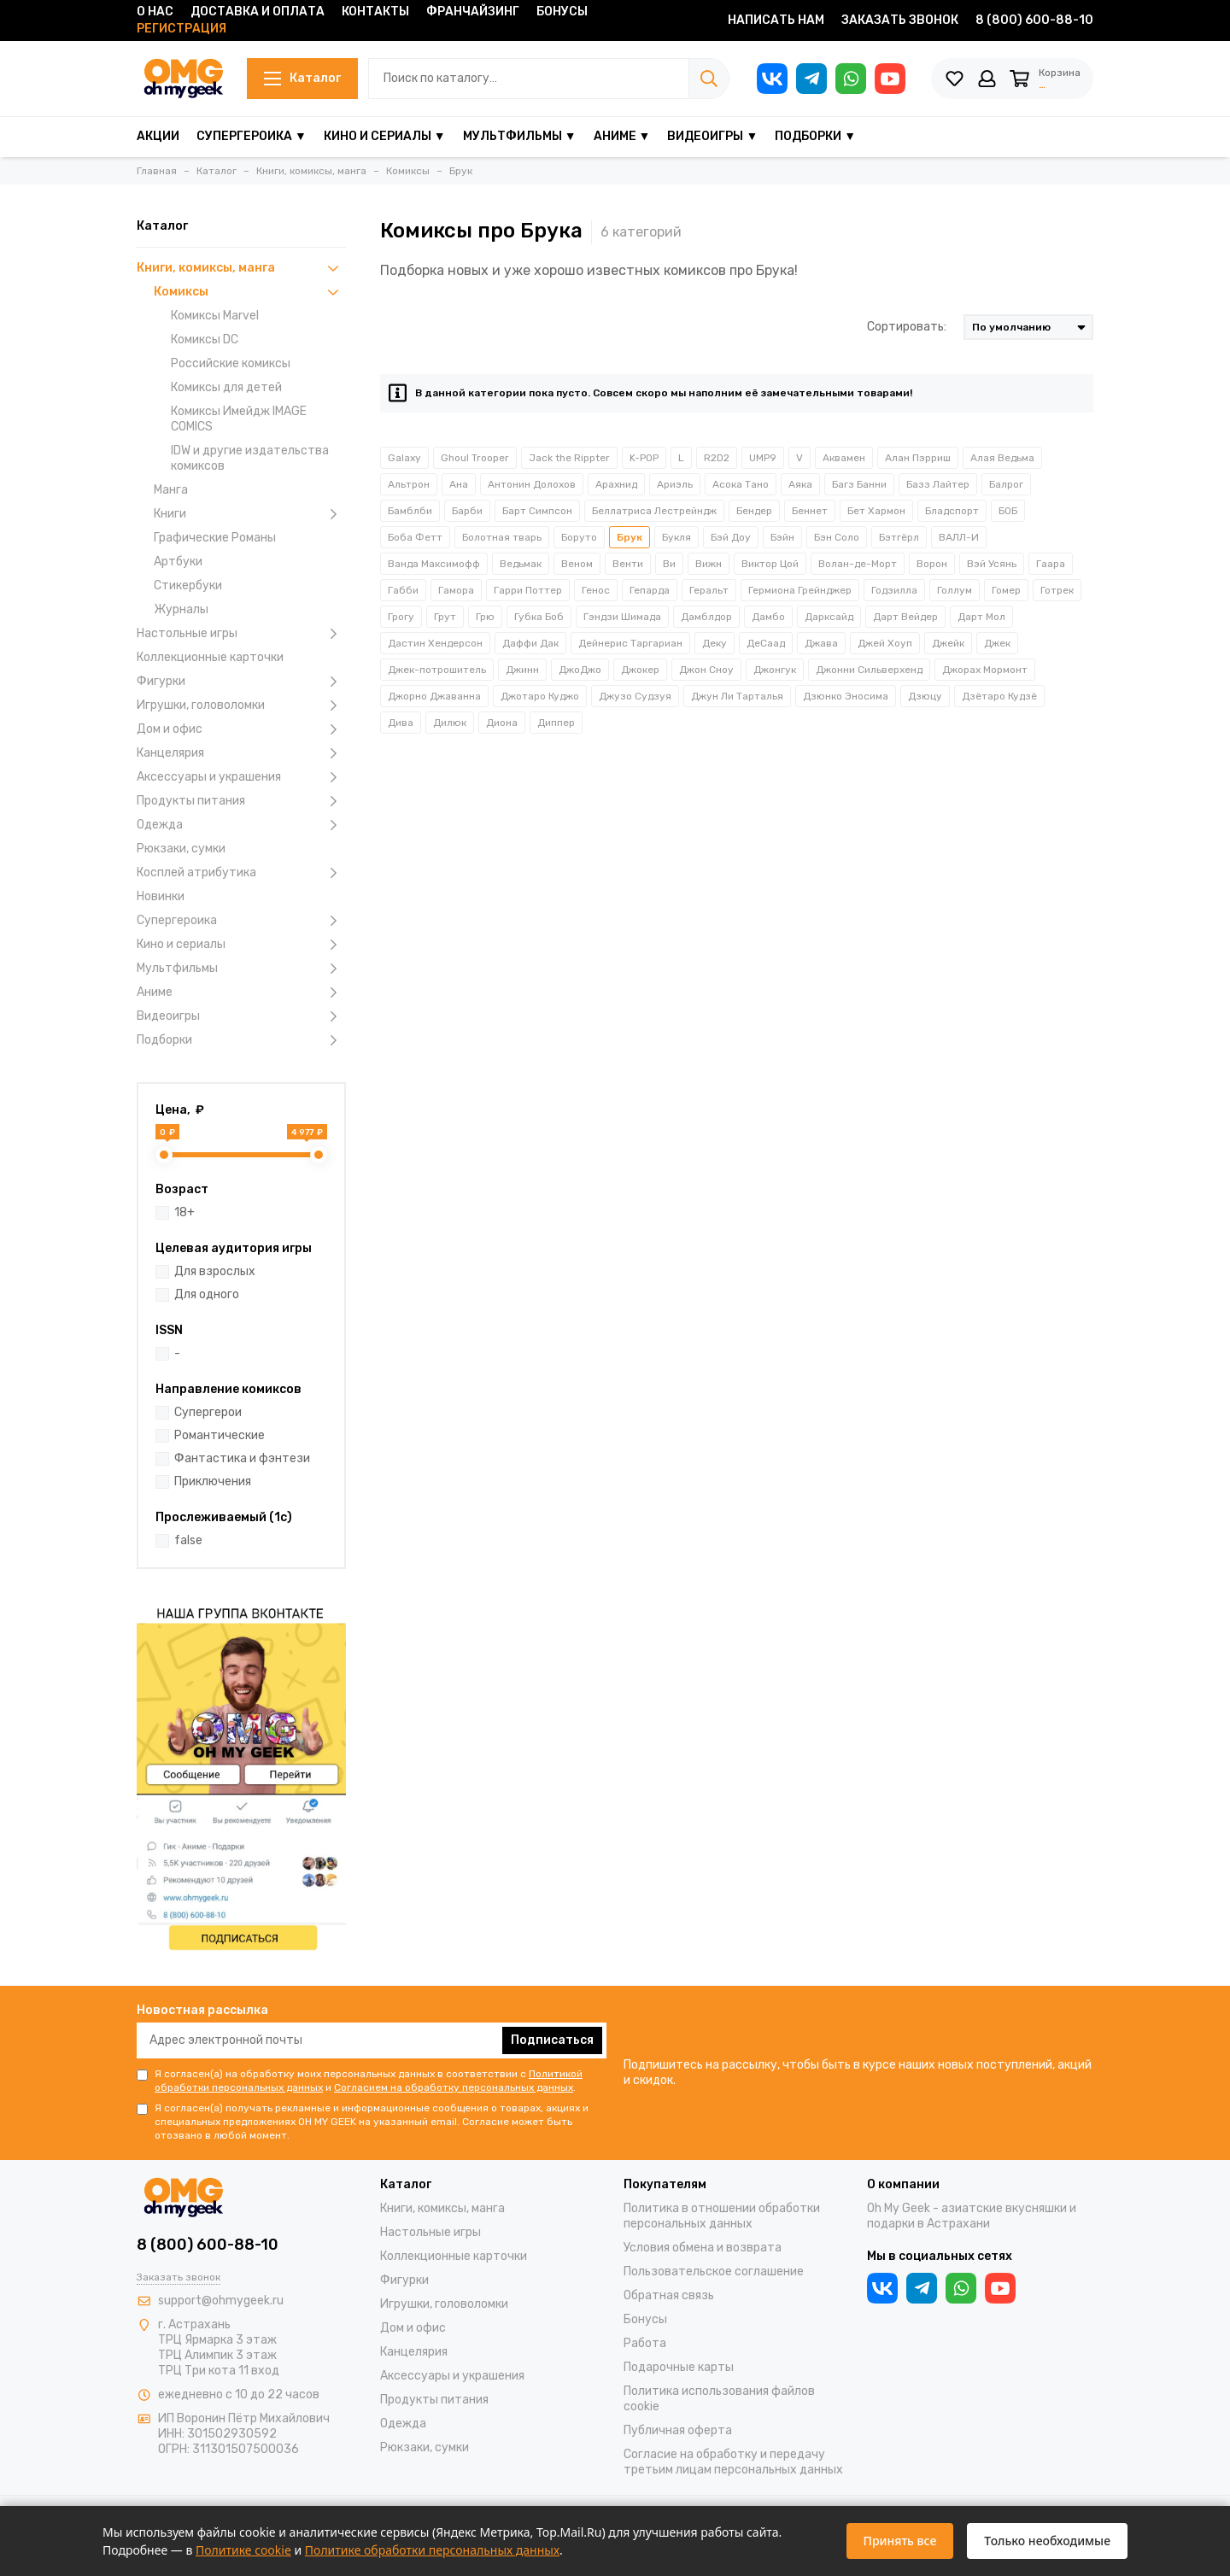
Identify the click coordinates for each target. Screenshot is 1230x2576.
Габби (403, 590)
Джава (821, 643)
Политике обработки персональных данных (432, 2550)
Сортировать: (906, 326)
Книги (250, 514)
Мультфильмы (241, 968)
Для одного (206, 1294)
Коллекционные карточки (210, 657)
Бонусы (562, 11)
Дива (400, 723)
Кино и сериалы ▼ (385, 136)
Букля (676, 537)
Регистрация (181, 28)
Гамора (456, 590)
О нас (155, 11)
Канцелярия (241, 753)
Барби (467, 511)
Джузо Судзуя (635, 696)
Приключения (212, 1481)
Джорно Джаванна (434, 696)
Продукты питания (241, 801)
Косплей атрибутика (241, 873)
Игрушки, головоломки (241, 705)
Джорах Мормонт (985, 670)
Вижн (708, 564)
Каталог (298, 78)
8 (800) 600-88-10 (1034, 20)
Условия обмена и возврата (703, 2247)
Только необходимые (1047, 2540)
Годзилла (894, 590)
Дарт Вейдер (905, 617)
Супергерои (208, 1412)
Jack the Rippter (569, 458)
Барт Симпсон (537, 511)
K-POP (644, 458)
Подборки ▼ (815, 136)
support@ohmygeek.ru (221, 2300)
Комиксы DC (204, 339)
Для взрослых (214, 1271)
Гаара (1050, 564)
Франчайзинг (472, 11)
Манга (171, 490)
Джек (997, 643)
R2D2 (716, 458)
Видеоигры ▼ (712, 136)
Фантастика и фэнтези (242, 1458)
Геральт (709, 590)
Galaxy (404, 458)
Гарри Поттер (528, 590)
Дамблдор (706, 617)
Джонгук (774, 670)
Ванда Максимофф (434, 564)
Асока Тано (740, 484)
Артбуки (178, 561)
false (188, 1540)
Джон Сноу (706, 670)
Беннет (810, 511)
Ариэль (675, 484)
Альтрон (409, 484)
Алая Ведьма (1002, 458)
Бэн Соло (836, 537)
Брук (629, 537)
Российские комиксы (230, 363)
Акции (158, 136)
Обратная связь (669, 2295)
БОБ (1008, 511)
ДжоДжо (580, 670)
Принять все (900, 2540)
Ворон (932, 564)
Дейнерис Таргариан (630, 643)
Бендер (754, 511)
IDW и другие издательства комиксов (250, 458)
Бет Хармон (876, 511)
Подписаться (552, 2040)
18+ (184, 1212)
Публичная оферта (678, 2430)
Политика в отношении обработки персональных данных (722, 2216)
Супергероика (241, 920)
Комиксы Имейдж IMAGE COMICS (239, 419)
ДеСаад (766, 643)
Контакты (375, 11)
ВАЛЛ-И (959, 537)
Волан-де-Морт (857, 564)
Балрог (1006, 484)
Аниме (241, 992)
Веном (577, 564)
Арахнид (616, 484)
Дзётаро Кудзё (999, 696)
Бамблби (410, 511)
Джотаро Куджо (540, 696)
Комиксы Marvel (215, 315)
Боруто (579, 537)
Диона (502, 723)
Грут (445, 617)
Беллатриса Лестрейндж (654, 511)
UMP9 (762, 458)
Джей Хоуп (885, 643)
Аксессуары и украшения (241, 777)
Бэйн (782, 537)
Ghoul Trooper (475, 458)
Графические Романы (215, 537)
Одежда (241, 825)
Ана (458, 484)
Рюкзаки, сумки (181, 848)
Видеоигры (241, 1016)
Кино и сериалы (241, 944)
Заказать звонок (899, 20)
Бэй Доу (731, 537)
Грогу (401, 617)
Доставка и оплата (257, 11)
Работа (645, 2343)
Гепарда (650, 590)
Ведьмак (521, 564)
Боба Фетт (415, 537)
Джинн (522, 670)
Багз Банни (859, 484)
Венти (627, 564)
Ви (669, 564)
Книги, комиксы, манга (241, 268)
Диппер (556, 723)
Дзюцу (925, 696)
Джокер (640, 670)
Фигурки (241, 681)
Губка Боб (539, 617)
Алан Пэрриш (918, 458)
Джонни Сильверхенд (869, 670)
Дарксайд (829, 617)
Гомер (1006, 590)
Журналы (181, 609)
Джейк (948, 643)
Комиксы (250, 292)
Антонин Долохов (532, 484)
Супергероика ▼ (251, 136)
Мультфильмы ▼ (520, 136)
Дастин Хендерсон (435, 643)
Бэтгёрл (899, 537)
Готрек (1057, 590)
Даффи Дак (530, 643)
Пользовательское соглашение (714, 2271)
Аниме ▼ (622, 136)
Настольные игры (241, 633)
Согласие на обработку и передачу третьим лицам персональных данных (733, 2462)
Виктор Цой (770, 564)
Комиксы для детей (226, 387)
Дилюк (449, 723)
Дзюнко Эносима (845, 696)
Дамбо (768, 617)
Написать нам (776, 20)
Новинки (160, 896)
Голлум (954, 590)
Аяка (800, 484)
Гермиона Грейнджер (800, 590)
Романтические (219, 1435)
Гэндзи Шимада (622, 617)
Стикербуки (188, 585)
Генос (596, 590)
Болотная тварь (502, 537)
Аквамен (844, 458)
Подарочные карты (679, 2367)
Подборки (241, 1040)
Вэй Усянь (991, 564)
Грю (485, 617)
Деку (714, 643)
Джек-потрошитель (437, 670)
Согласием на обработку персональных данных (453, 2087)
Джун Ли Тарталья (737, 696)
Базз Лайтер (937, 484)
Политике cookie (243, 2550)
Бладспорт (952, 511)
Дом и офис (241, 729)
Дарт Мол (981, 617)
